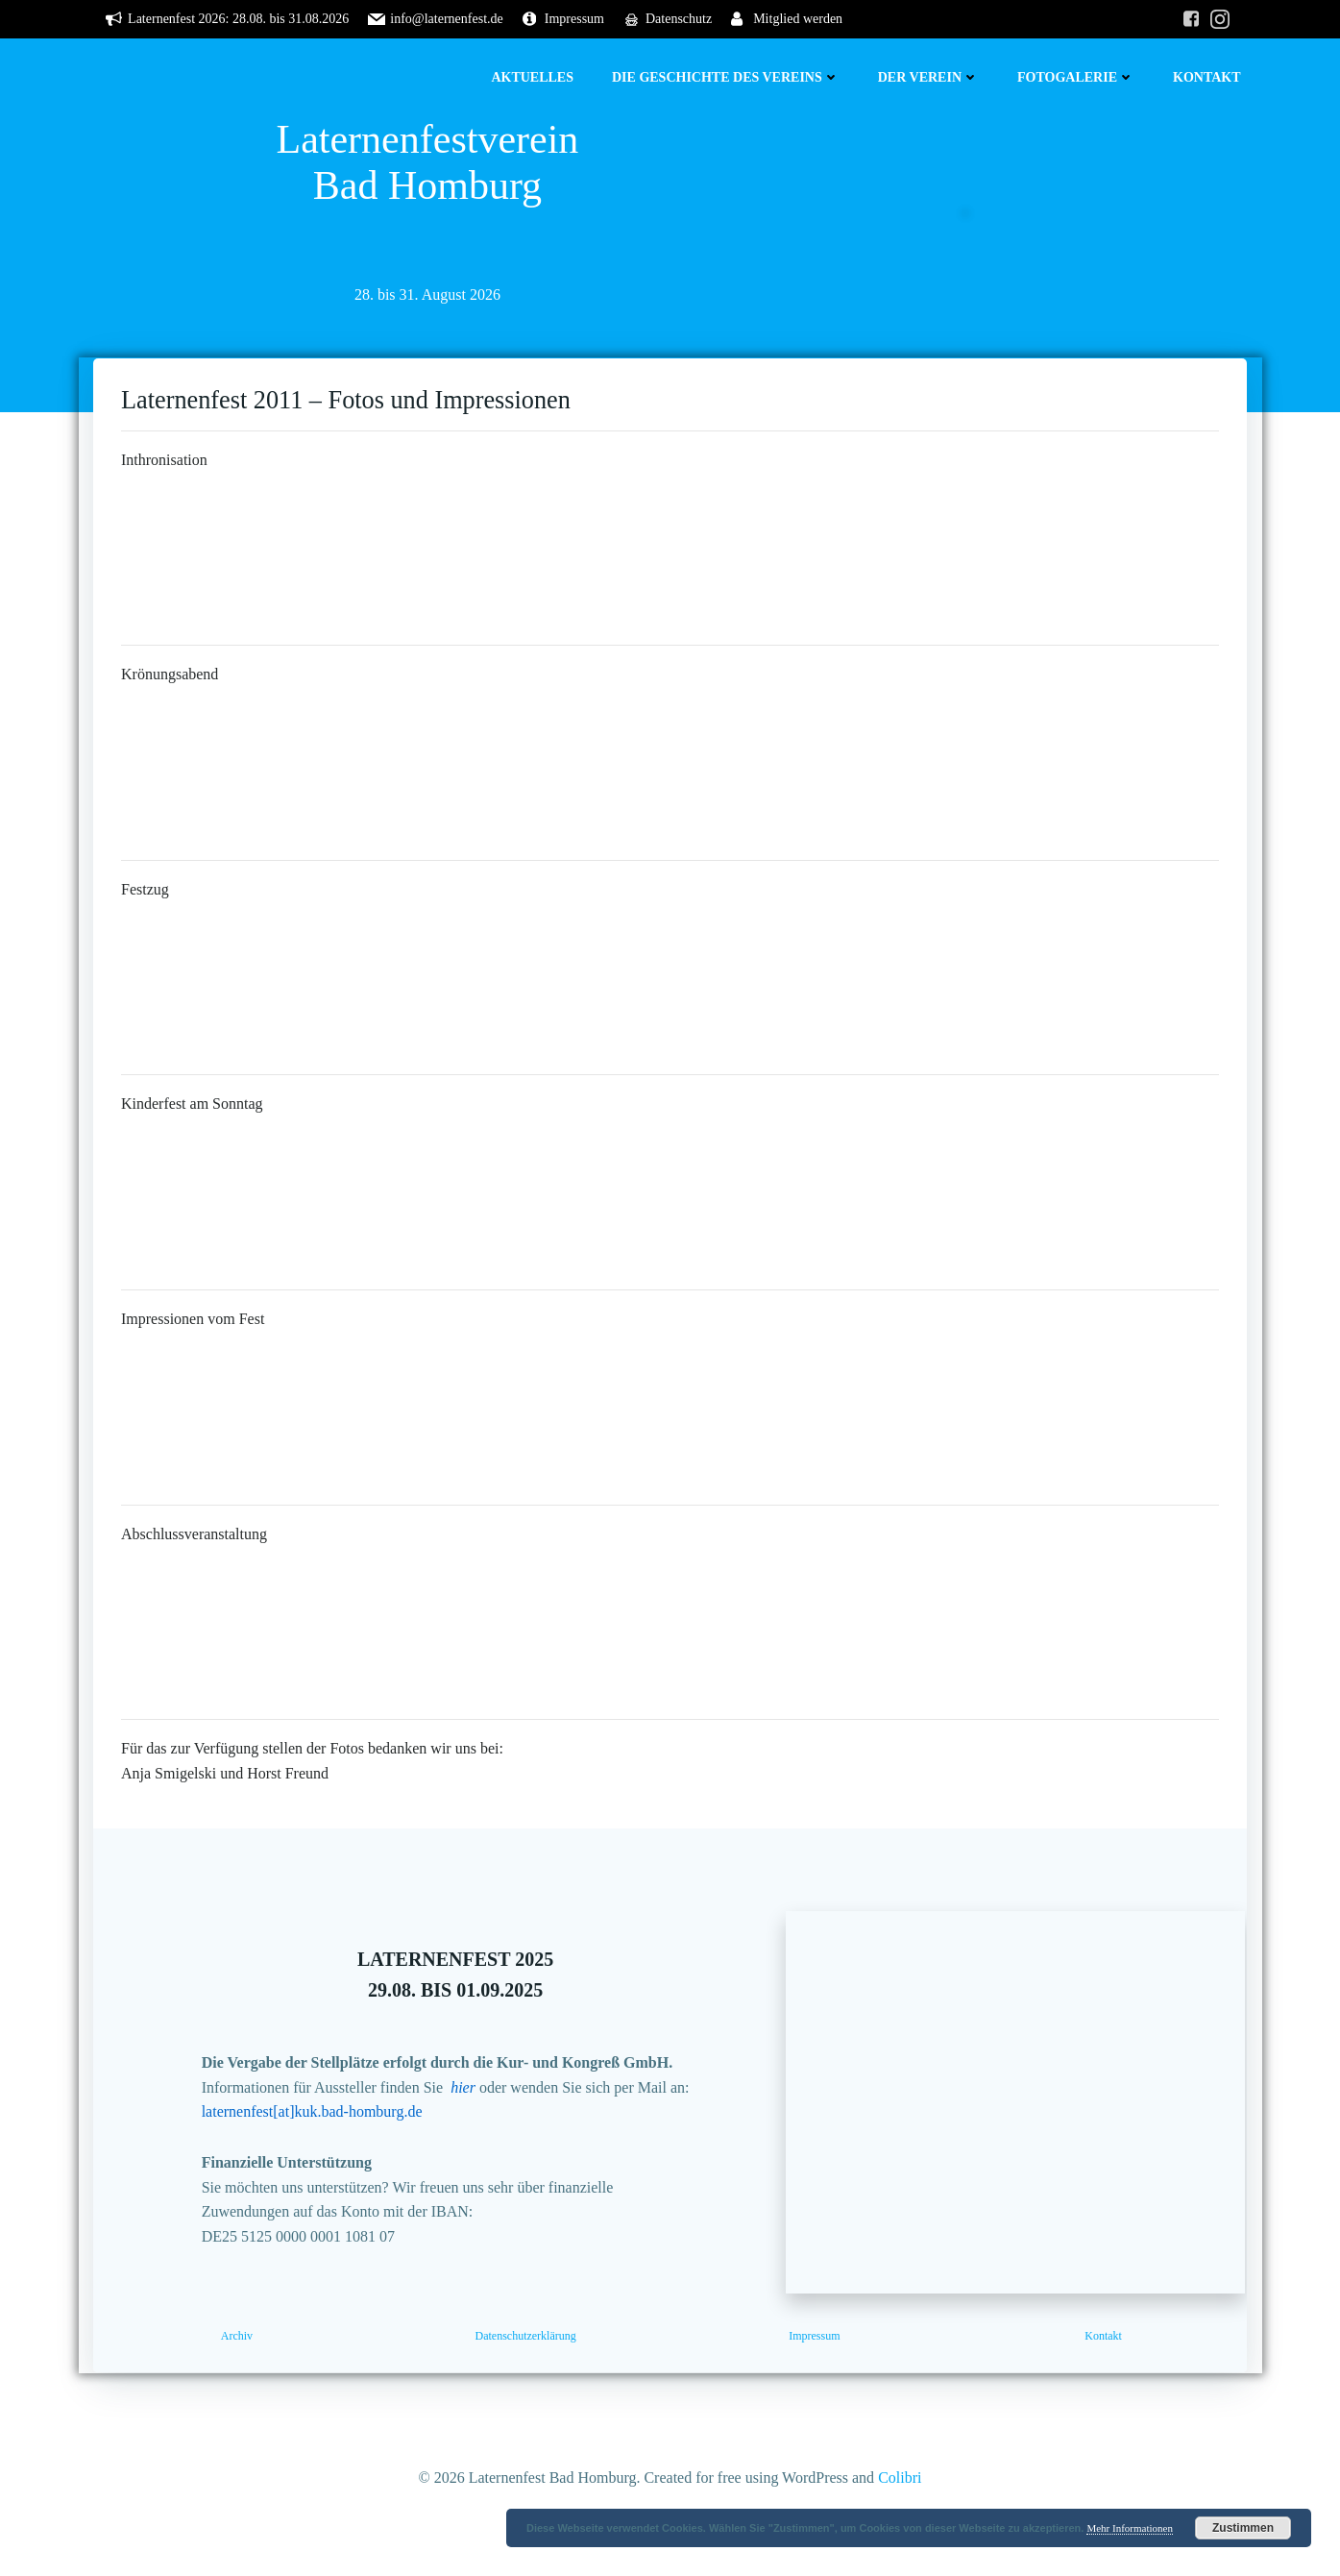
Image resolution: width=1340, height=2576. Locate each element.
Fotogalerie (1077, 77)
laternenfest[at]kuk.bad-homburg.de (320, 2147)
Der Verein (930, 77)
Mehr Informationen (1129, 2528)
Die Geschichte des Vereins (727, 77)
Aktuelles (534, 77)
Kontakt (1209, 77)
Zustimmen (1243, 2528)
